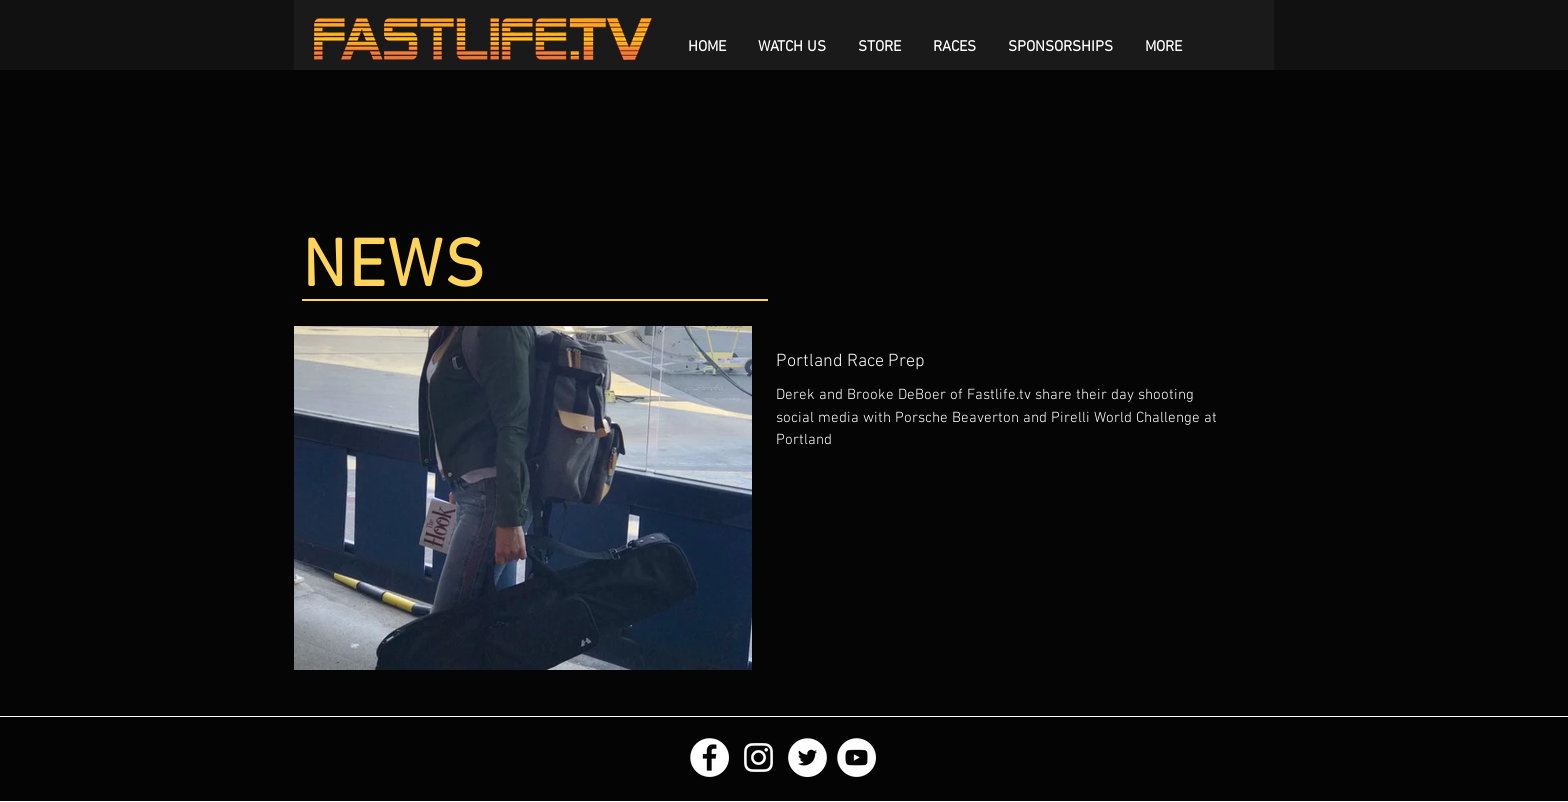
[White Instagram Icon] (758, 757)
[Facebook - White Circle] (709, 757)
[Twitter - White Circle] (807, 757)
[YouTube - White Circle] (856, 757)
